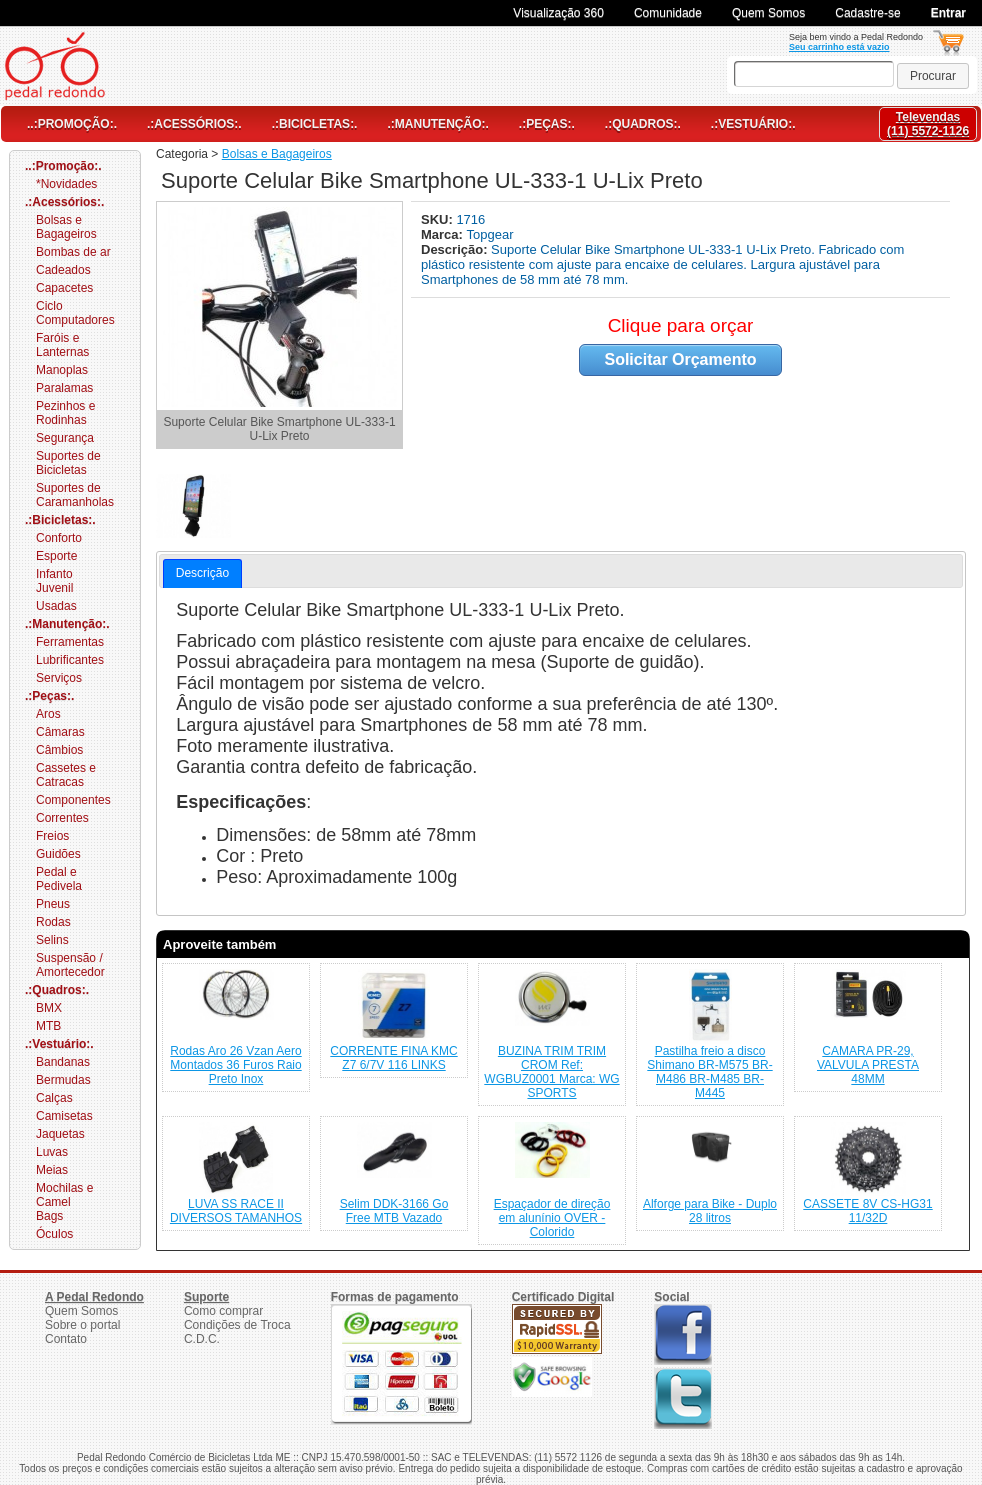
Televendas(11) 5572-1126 (928, 124)
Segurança (65, 438)
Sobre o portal (82, 1325)
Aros (48, 714)
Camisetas (64, 1116)
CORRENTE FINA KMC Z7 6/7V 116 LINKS (393, 1058)
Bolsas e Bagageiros (66, 227)
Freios (52, 836)
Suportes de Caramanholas (75, 495)
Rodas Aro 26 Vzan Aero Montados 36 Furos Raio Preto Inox (235, 1065)
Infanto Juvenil (54, 581)
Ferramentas (70, 642)
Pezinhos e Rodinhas (65, 413)
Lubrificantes (70, 660)
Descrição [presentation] (202, 573)
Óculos (54, 1234)
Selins (52, 940)
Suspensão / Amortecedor (70, 965)
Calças (54, 1098)
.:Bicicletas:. (315, 124)
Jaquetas (60, 1134)
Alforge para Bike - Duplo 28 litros (710, 1211)
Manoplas (62, 370)
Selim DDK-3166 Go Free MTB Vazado (394, 1211)
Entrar (948, 13)
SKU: (438, 219)
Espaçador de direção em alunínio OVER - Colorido (552, 1218)
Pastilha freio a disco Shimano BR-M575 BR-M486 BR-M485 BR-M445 (709, 1072)
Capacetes (64, 288)
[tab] (202, 574)
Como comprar (223, 1311)
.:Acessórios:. (194, 124)
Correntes (62, 818)
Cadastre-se (867, 13)
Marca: (444, 234)
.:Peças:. (547, 124)
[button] (933, 76)
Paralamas (64, 388)
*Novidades (66, 184)
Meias (52, 1170)
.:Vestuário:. (753, 124)
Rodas (53, 922)
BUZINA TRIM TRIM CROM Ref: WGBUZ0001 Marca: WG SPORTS (551, 1072)
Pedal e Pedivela (59, 879)
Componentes (73, 800)
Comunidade (668, 13)
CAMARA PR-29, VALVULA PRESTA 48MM (868, 1065)
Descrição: (456, 249)
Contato (66, 1339)
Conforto (59, 538)
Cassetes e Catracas (66, 775)
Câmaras (60, 732)
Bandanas (63, 1062)
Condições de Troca (237, 1325)
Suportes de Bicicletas (68, 463)
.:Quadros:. (643, 124)
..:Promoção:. (72, 124)
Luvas (52, 1152)
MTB (48, 1026)
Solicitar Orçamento (680, 359)
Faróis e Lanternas (62, 345)
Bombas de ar (73, 252)
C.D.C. (202, 1339)
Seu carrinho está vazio (839, 47)
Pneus (53, 904)
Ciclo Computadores (75, 313)
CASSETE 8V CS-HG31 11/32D (867, 1211)
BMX (49, 1008)
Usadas (56, 606)
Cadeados (63, 270)
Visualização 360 (558, 13)
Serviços (59, 678)
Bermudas (63, 1080)
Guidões (58, 854)
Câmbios (59, 750)
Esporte (56, 556)
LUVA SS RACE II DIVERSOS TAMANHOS (236, 1211)
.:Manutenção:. (437, 124)
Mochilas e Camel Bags (64, 1202)
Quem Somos (768, 13)
